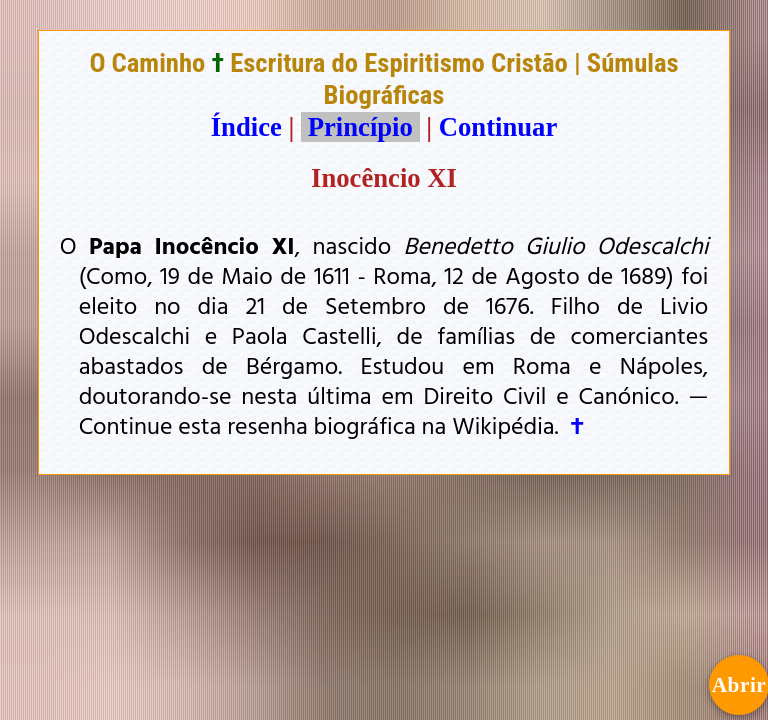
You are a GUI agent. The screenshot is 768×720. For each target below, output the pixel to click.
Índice (246, 127)
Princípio (360, 127)
